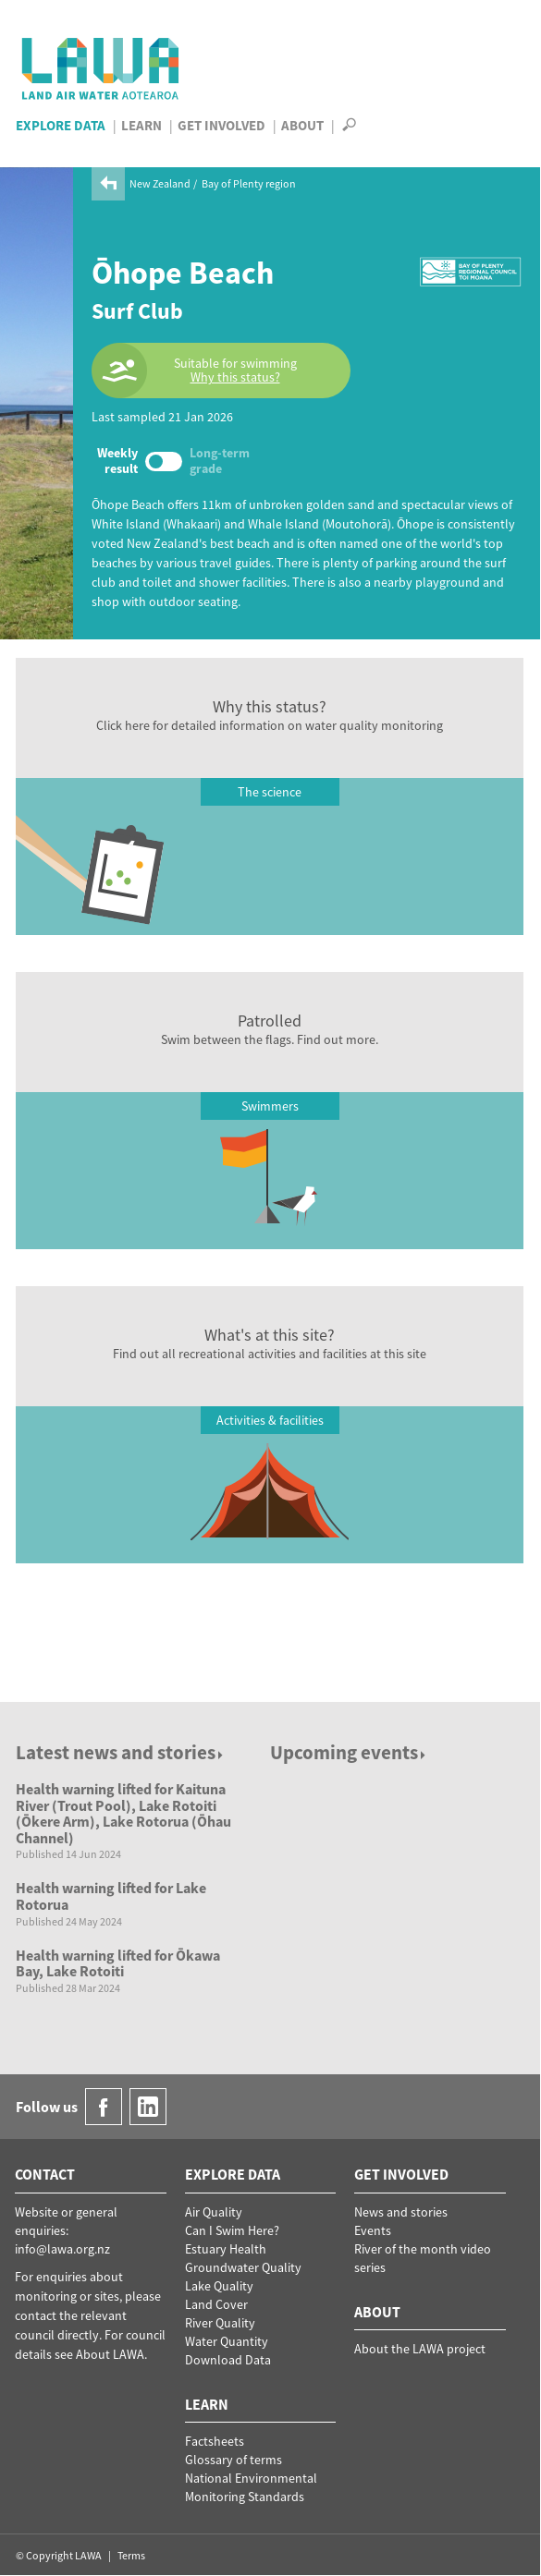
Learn (141, 125)
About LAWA (110, 2354)
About (302, 125)
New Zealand (160, 183)
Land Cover (216, 2304)
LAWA (101, 68)
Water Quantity (226, 2341)
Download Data (228, 2359)
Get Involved (221, 125)
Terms (131, 2555)
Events (372, 2230)
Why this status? (235, 377)
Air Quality (213, 2212)
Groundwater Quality (243, 2267)
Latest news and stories (121, 1752)
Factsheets (214, 2441)
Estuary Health (225, 2249)
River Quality (220, 2323)
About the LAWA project (420, 2348)
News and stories (401, 2212)
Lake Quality (219, 2286)
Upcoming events (349, 1752)
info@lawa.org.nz (62, 2249)
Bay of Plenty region (249, 183)
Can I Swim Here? (232, 2230)
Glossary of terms (233, 2459)
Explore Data (60, 125)
